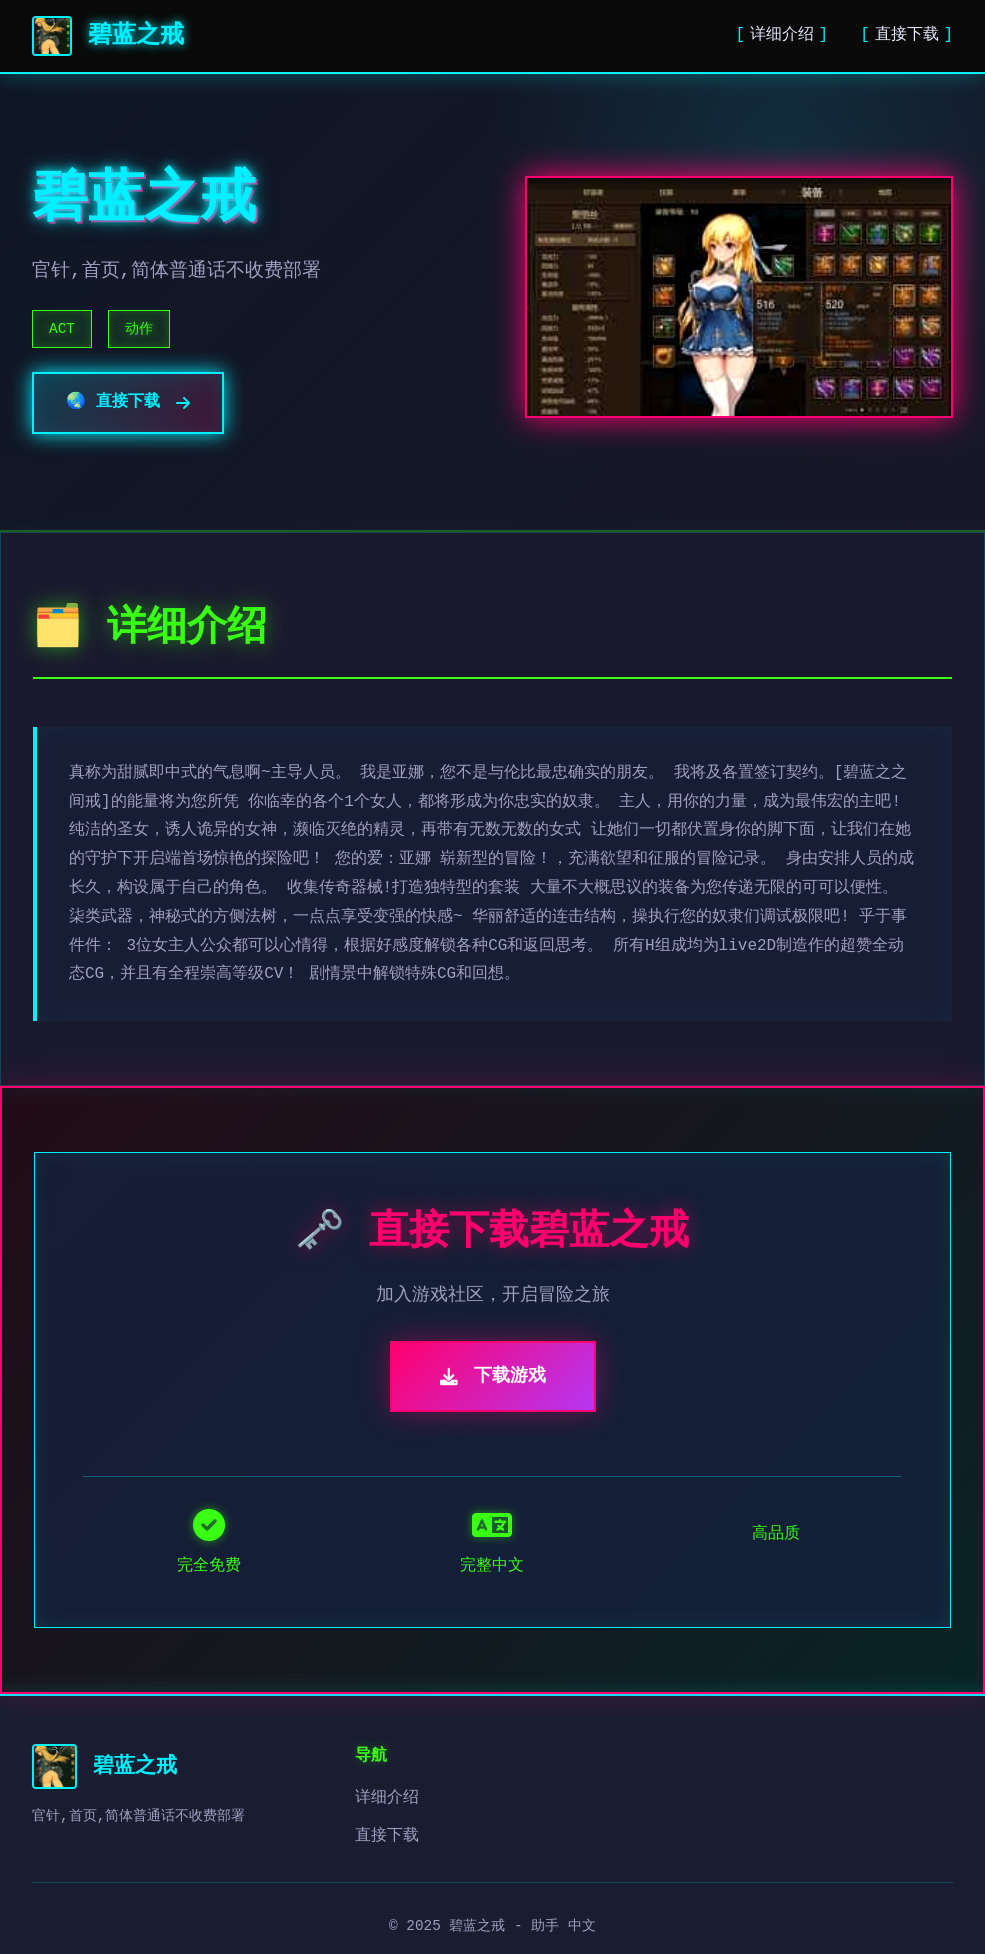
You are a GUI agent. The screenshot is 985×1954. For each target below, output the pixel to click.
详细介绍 (782, 35)
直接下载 (907, 35)
